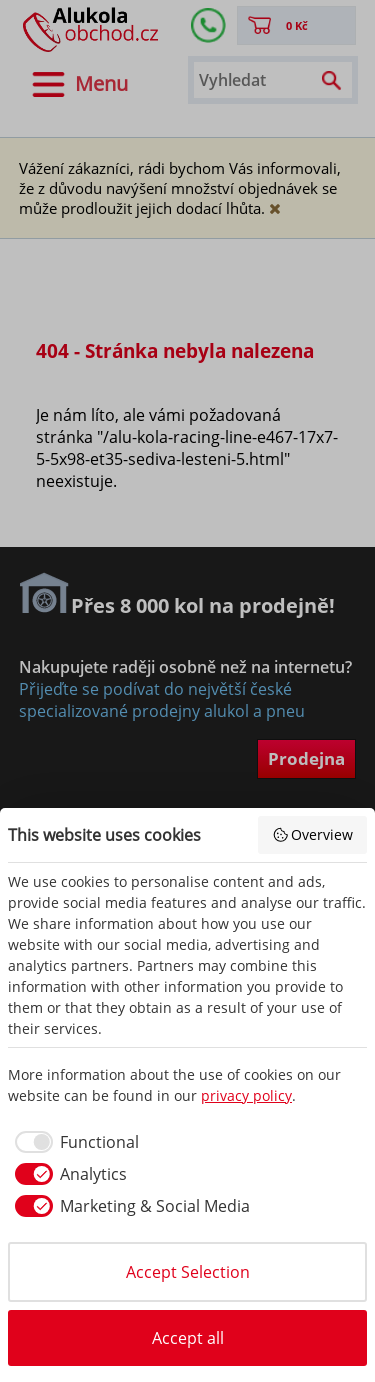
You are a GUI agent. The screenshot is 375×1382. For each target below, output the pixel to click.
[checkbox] (73, 1142)
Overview (313, 834)
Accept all (188, 1338)
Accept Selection (188, 1272)
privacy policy (246, 1095)
